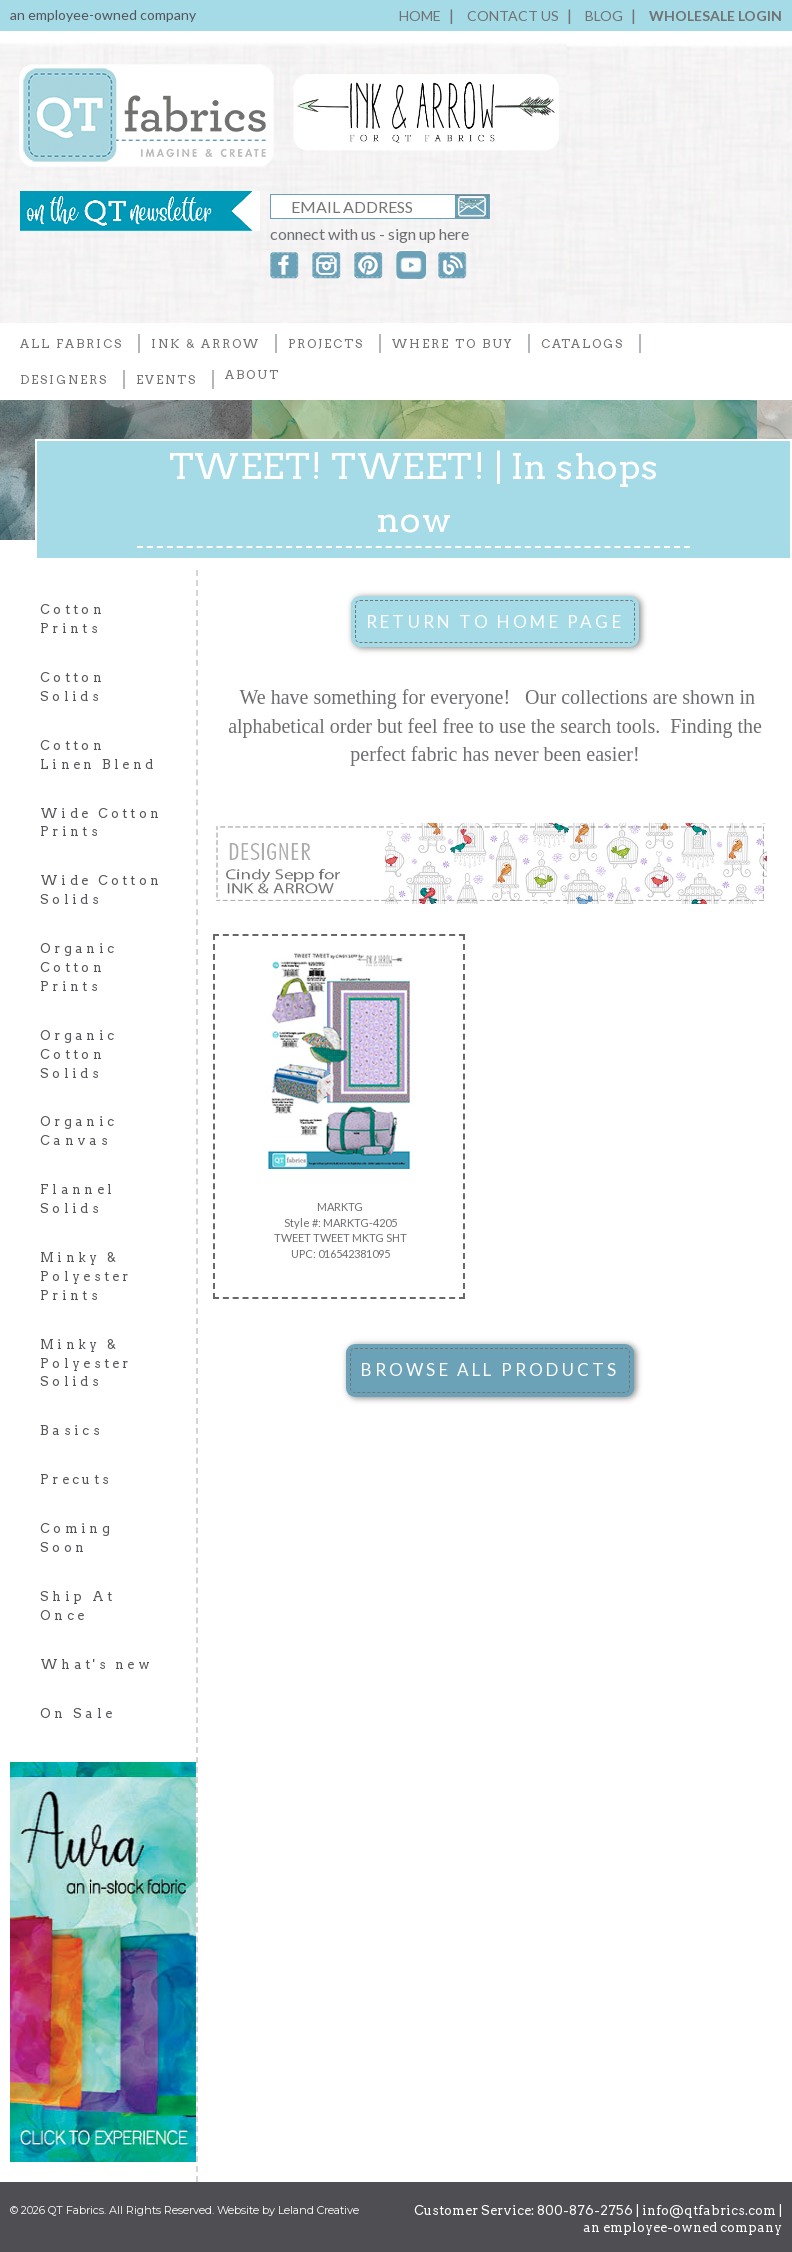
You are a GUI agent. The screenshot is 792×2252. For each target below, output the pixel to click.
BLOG (604, 15)
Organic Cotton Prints (78, 967)
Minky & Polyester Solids (86, 1363)
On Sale (77, 1713)
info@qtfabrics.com (709, 2210)
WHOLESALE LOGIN (715, 15)
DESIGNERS (64, 379)
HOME (420, 15)
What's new (96, 1664)
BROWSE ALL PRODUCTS (490, 1369)
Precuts (76, 1479)
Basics (71, 1430)
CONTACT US (513, 15)
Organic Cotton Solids (78, 1054)
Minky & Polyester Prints (86, 1276)
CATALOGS (582, 343)
